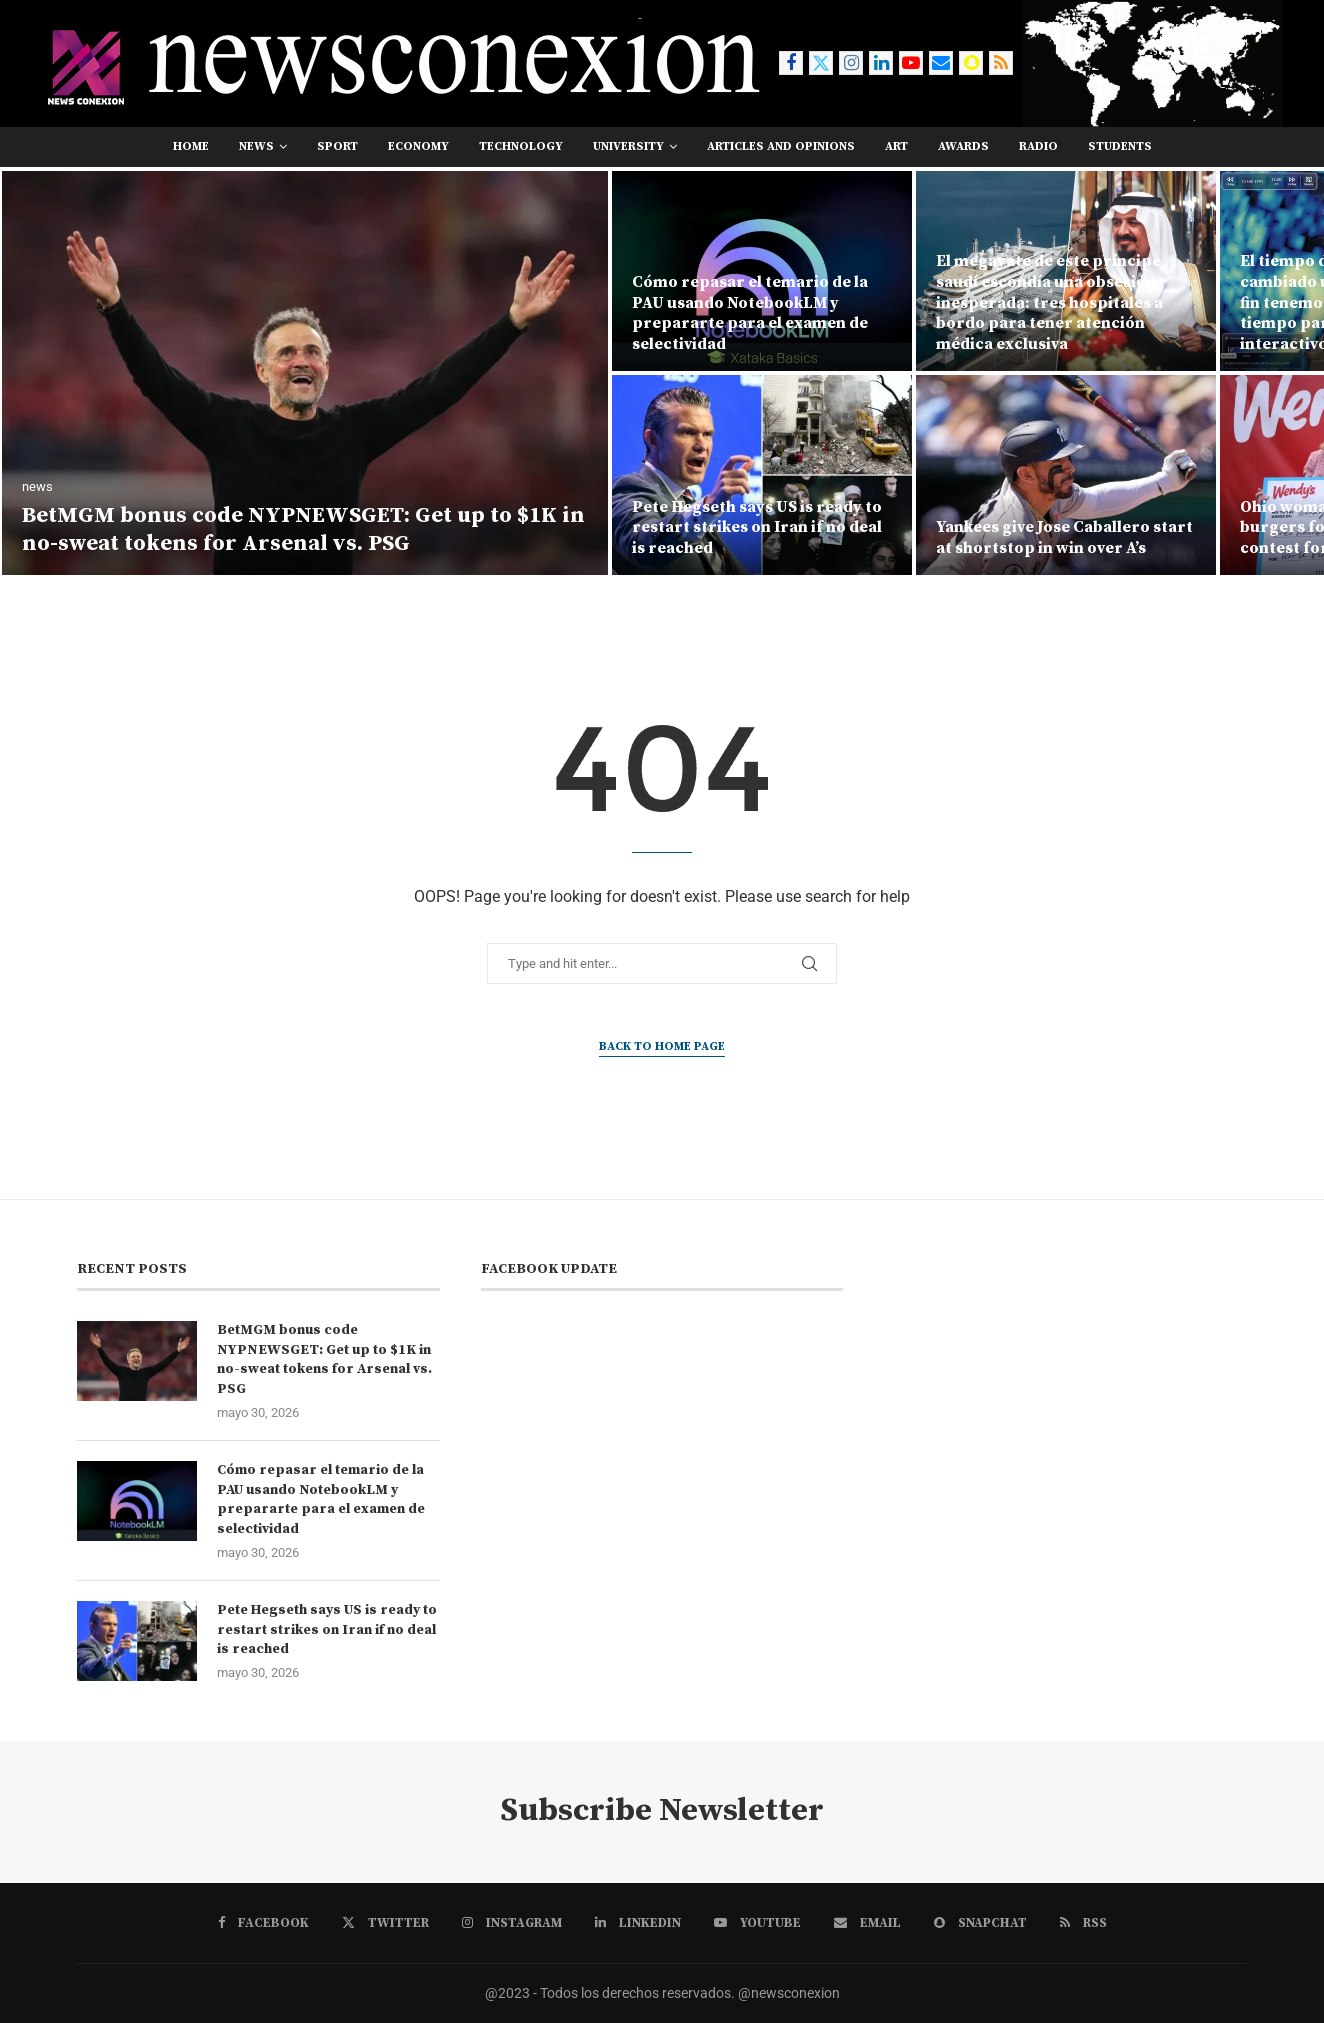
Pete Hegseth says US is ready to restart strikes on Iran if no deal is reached (757, 528)
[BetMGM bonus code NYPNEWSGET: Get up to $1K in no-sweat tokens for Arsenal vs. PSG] (305, 373)
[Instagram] (851, 63)
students (1120, 146)
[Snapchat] (971, 63)
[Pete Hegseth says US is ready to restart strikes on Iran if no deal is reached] (762, 475)
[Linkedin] (881, 63)
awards (963, 146)
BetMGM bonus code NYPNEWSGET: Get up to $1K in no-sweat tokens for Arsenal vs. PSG (303, 530)
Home (191, 146)
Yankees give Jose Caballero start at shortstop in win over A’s (1064, 537)
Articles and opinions (781, 146)
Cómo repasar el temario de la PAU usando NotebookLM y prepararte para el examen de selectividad (750, 313)
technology (521, 146)
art (896, 146)
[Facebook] (791, 63)
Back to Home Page (662, 1046)
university (628, 146)
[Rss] (1001, 63)
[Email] (941, 63)
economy (418, 146)
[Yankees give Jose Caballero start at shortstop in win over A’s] (1066, 475)
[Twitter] (821, 63)
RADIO (1038, 146)
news (256, 146)
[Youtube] (911, 63)
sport (337, 146)
